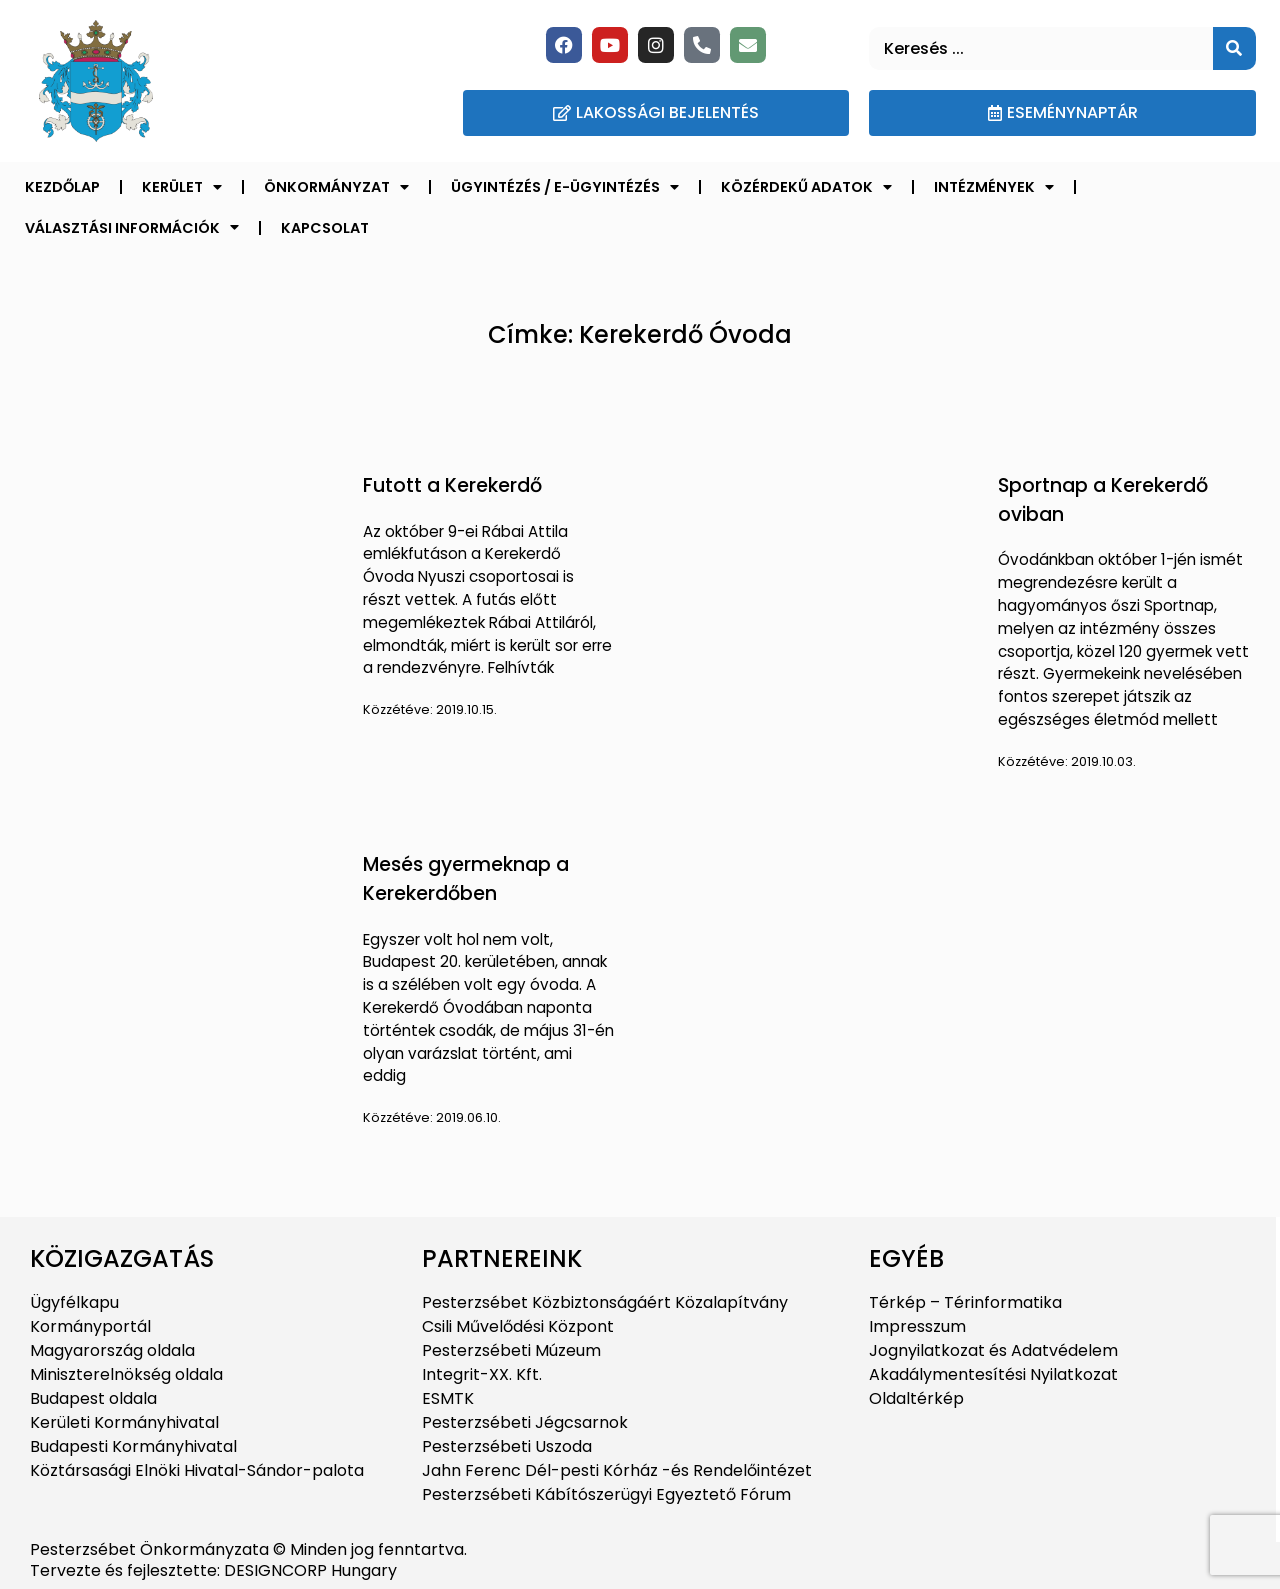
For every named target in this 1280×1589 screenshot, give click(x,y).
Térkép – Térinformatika (965, 1302)
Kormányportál (90, 1326)
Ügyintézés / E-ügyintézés (565, 187)
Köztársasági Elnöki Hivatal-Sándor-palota (197, 1470)
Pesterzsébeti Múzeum (511, 1350)
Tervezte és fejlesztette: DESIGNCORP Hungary (213, 1570)
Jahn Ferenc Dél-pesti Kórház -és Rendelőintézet (617, 1470)
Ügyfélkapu (74, 1302)
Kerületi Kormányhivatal (124, 1422)
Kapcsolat (325, 228)
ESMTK (448, 1398)
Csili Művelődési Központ (518, 1326)
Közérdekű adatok (806, 187)
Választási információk (132, 227)
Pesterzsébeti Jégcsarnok (525, 1422)
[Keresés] (1234, 48)
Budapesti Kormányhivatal (133, 1446)
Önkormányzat (336, 187)
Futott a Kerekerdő (452, 485)
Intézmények (994, 187)
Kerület (182, 187)
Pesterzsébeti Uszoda (507, 1446)
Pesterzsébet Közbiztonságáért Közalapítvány (605, 1302)
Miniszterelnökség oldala (126, 1374)
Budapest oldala (93, 1398)
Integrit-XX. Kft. (482, 1374)
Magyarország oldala (112, 1350)
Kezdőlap (62, 187)
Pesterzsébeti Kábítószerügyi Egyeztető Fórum (606, 1494)
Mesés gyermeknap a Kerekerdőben (466, 879)
